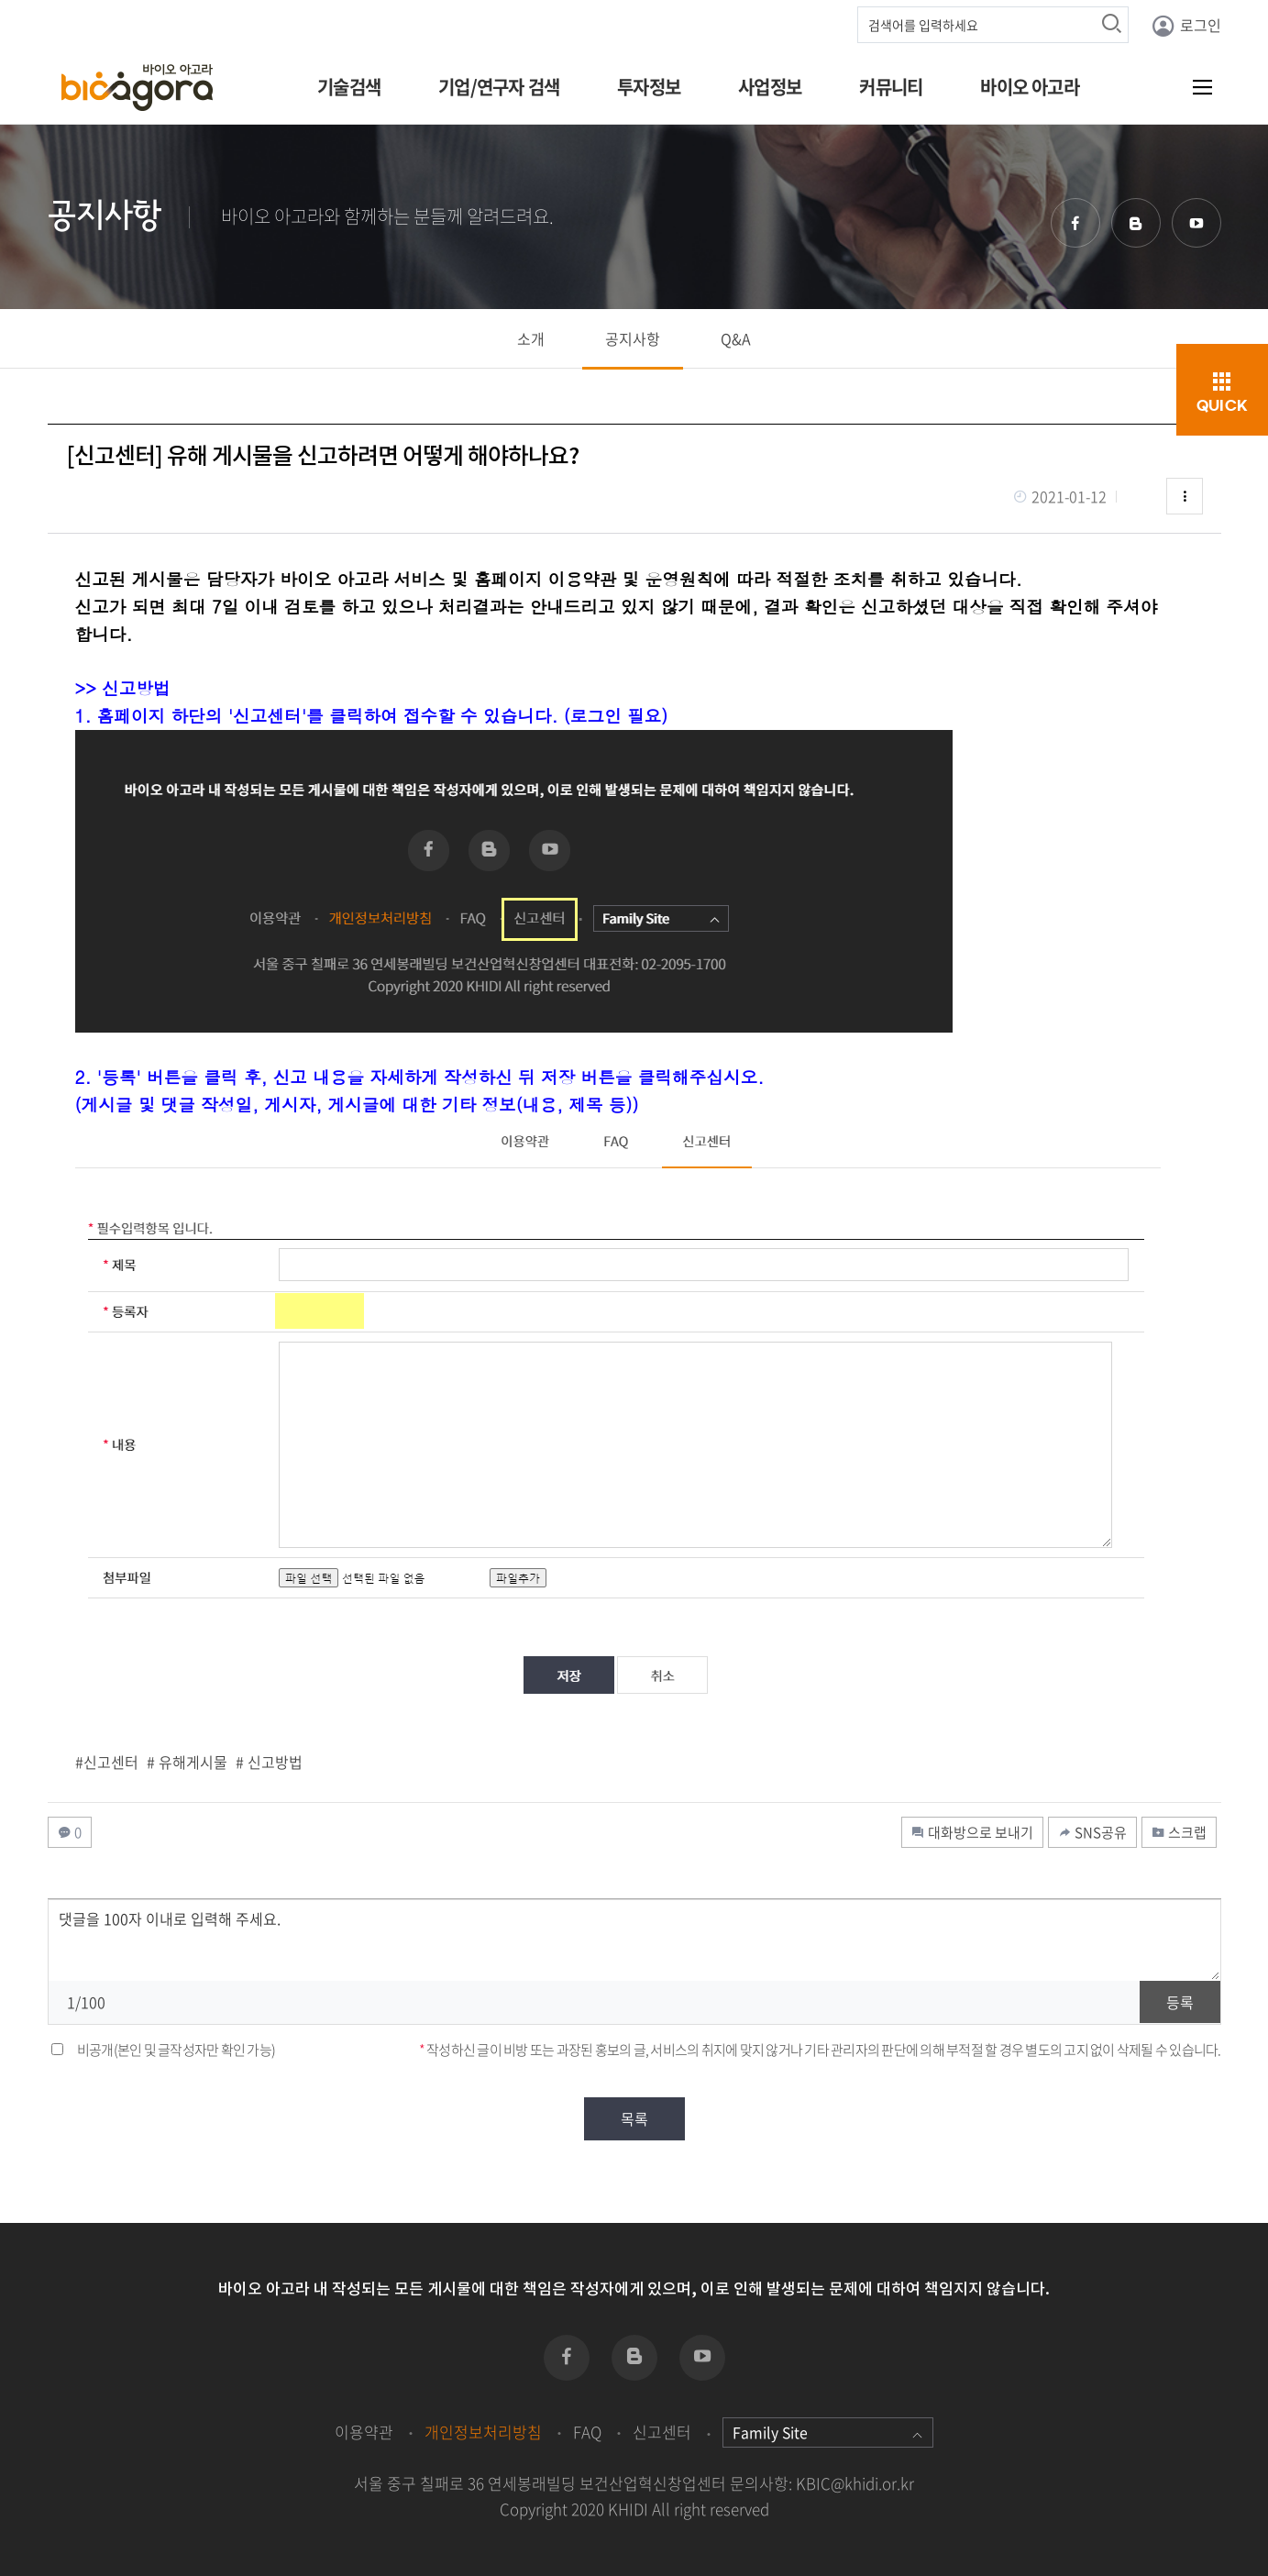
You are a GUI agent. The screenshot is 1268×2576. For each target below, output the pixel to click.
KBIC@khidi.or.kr (855, 2482)
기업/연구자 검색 (498, 86)
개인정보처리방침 (483, 2431)
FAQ (587, 2431)
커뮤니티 (890, 86)
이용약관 (364, 2431)
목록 (634, 2118)
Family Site (828, 2432)
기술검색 (348, 86)
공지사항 (632, 338)
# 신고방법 (269, 1762)
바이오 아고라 (1029, 86)
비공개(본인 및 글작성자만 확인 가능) (176, 2050)
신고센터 (662, 2431)
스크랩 (1179, 1832)
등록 (1180, 2002)
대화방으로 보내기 (972, 1832)
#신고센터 (106, 1762)
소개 (531, 338)
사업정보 (769, 86)
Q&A (736, 338)
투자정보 (648, 86)
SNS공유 (1092, 1832)
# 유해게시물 (187, 1762)
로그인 (1186, 26)
